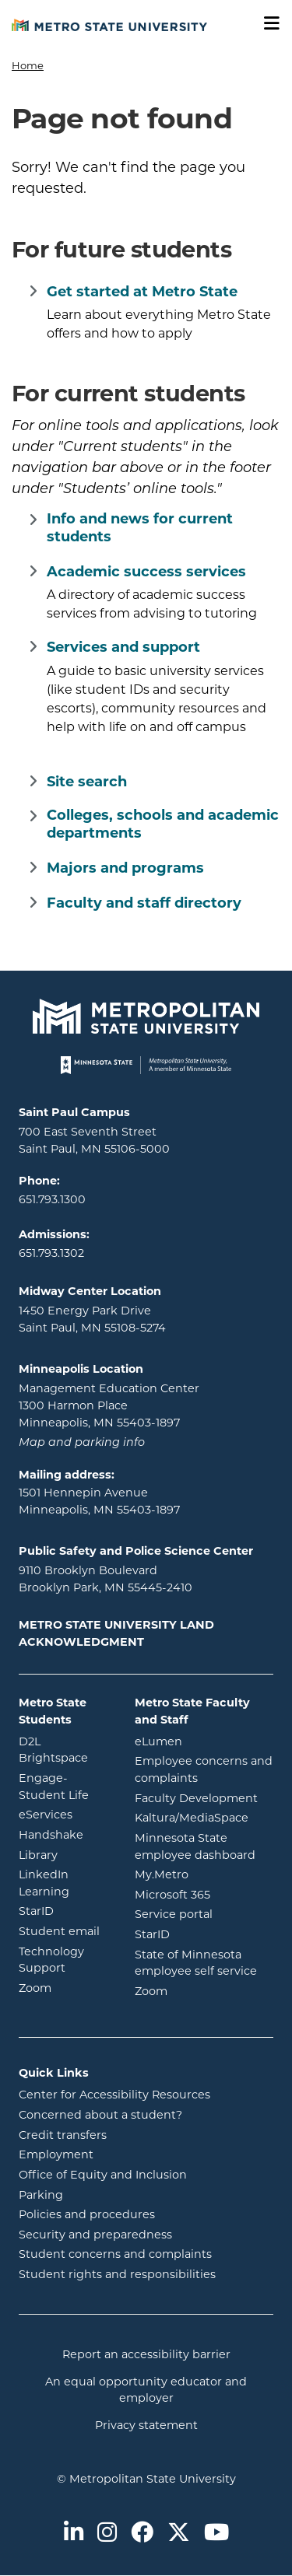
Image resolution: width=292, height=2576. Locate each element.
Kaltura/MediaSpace (204, 1817)
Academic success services (146, 572)
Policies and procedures (87, 2215)
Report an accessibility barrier (146, 2355)
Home (28, 66)
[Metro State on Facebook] (142, 2534)
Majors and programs (125, 869)
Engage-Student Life (65, 1787)
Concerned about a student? (100, 2116)
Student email (65, 1930)
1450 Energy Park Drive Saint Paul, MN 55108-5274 (92, 1320)
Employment (56, 2155)
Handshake (65, 1834)
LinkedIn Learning (65, 1884)
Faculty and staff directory (144, 904)
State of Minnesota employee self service (204, 1964)
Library (65, 1854)
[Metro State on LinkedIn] (73, 2534)
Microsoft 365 (204, 1894)
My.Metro (204, 1874)
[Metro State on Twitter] (178, 2534)
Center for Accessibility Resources (114, 2096)
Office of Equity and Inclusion (103, 2176)
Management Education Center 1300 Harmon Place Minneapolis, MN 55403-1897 (109, 1406)
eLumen (204, 1741)
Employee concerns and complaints (204, 1770)
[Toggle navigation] (266, 23)
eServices (65, 1814)
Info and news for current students (140, 529)
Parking (41, 2196)
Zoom (65, 1987)
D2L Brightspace (65, 1751)
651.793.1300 (52, 1200)
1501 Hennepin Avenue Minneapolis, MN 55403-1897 (99, 1502)
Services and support (123, 648)
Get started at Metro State (142, 292)
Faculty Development (196, 1799)
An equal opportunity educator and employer (146, 2391)
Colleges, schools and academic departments (163, 825)
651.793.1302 (51, 1254)
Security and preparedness (95, 2236)
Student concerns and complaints (115, 2255)
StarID (65, 1910)
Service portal (204, 1913)
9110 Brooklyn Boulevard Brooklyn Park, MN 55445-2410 (105, 1580)
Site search (87, 782)
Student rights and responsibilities (117, 2275)
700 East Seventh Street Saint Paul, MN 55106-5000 (94, 1141)
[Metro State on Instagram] (107, 2534)
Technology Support (51, 1961)
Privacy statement (146, 2426)
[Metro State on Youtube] (216, 2534)
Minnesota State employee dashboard (204, 1847)
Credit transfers (63, 2136)
